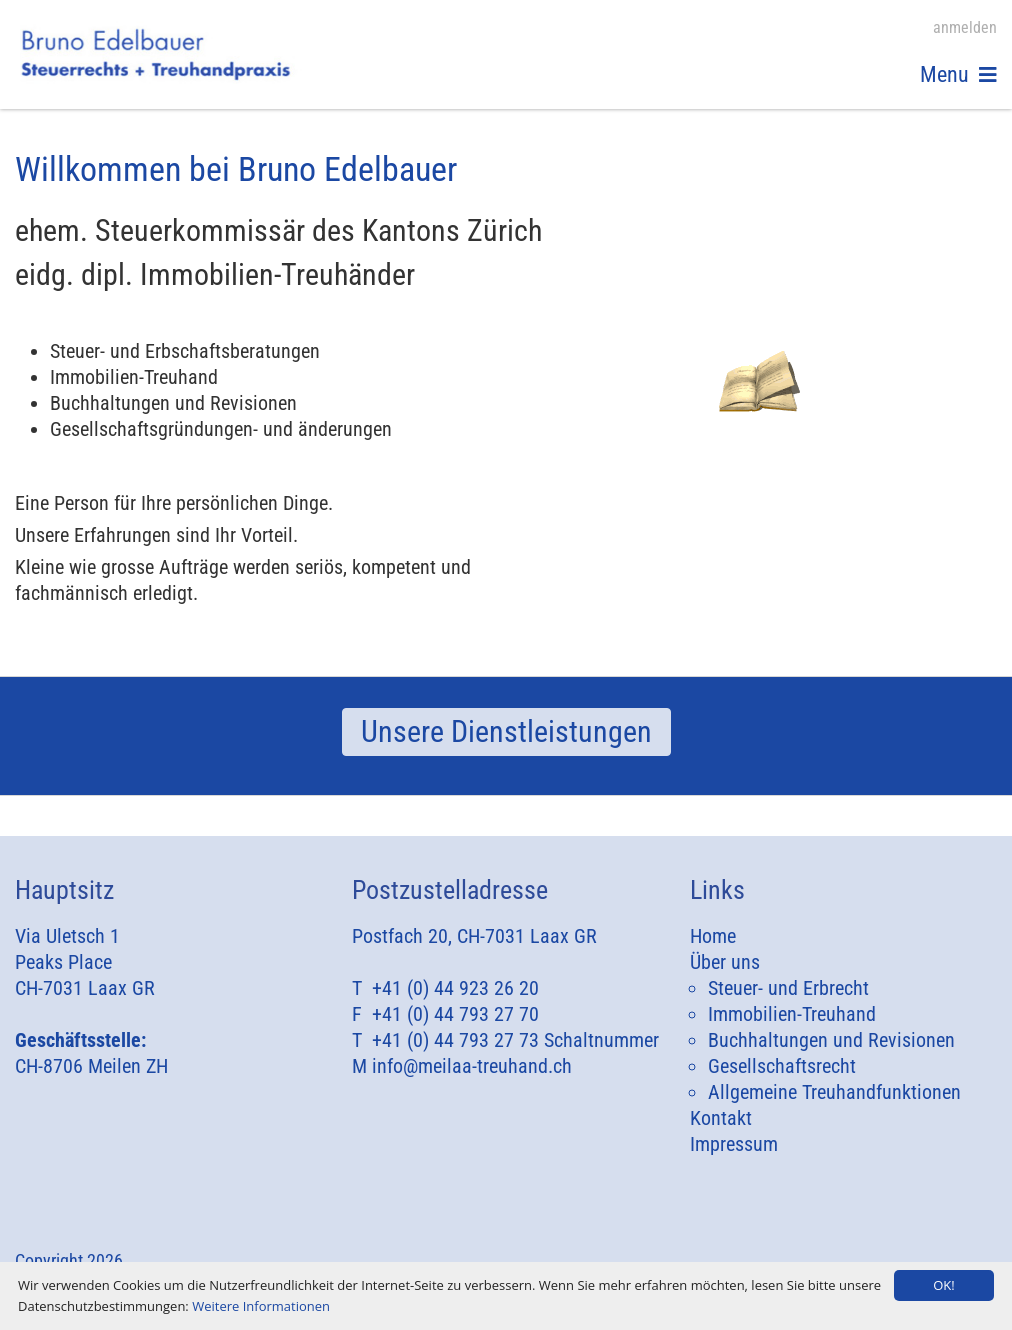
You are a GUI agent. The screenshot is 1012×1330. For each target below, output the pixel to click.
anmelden (965, 27)
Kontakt (721, 1118)
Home (713, 936)
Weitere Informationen (261, 1306)
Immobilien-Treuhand (792, 1014)
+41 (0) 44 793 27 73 (455, 1040)
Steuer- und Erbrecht (788, 988)
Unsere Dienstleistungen (506, 731)
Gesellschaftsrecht (782, 1066)
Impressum (734, 1144)
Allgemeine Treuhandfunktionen (834, 1092)
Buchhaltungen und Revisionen (831, 1040)
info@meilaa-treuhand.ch (472, 1066)
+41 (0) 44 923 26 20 (455, 988)
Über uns (725, 962)
